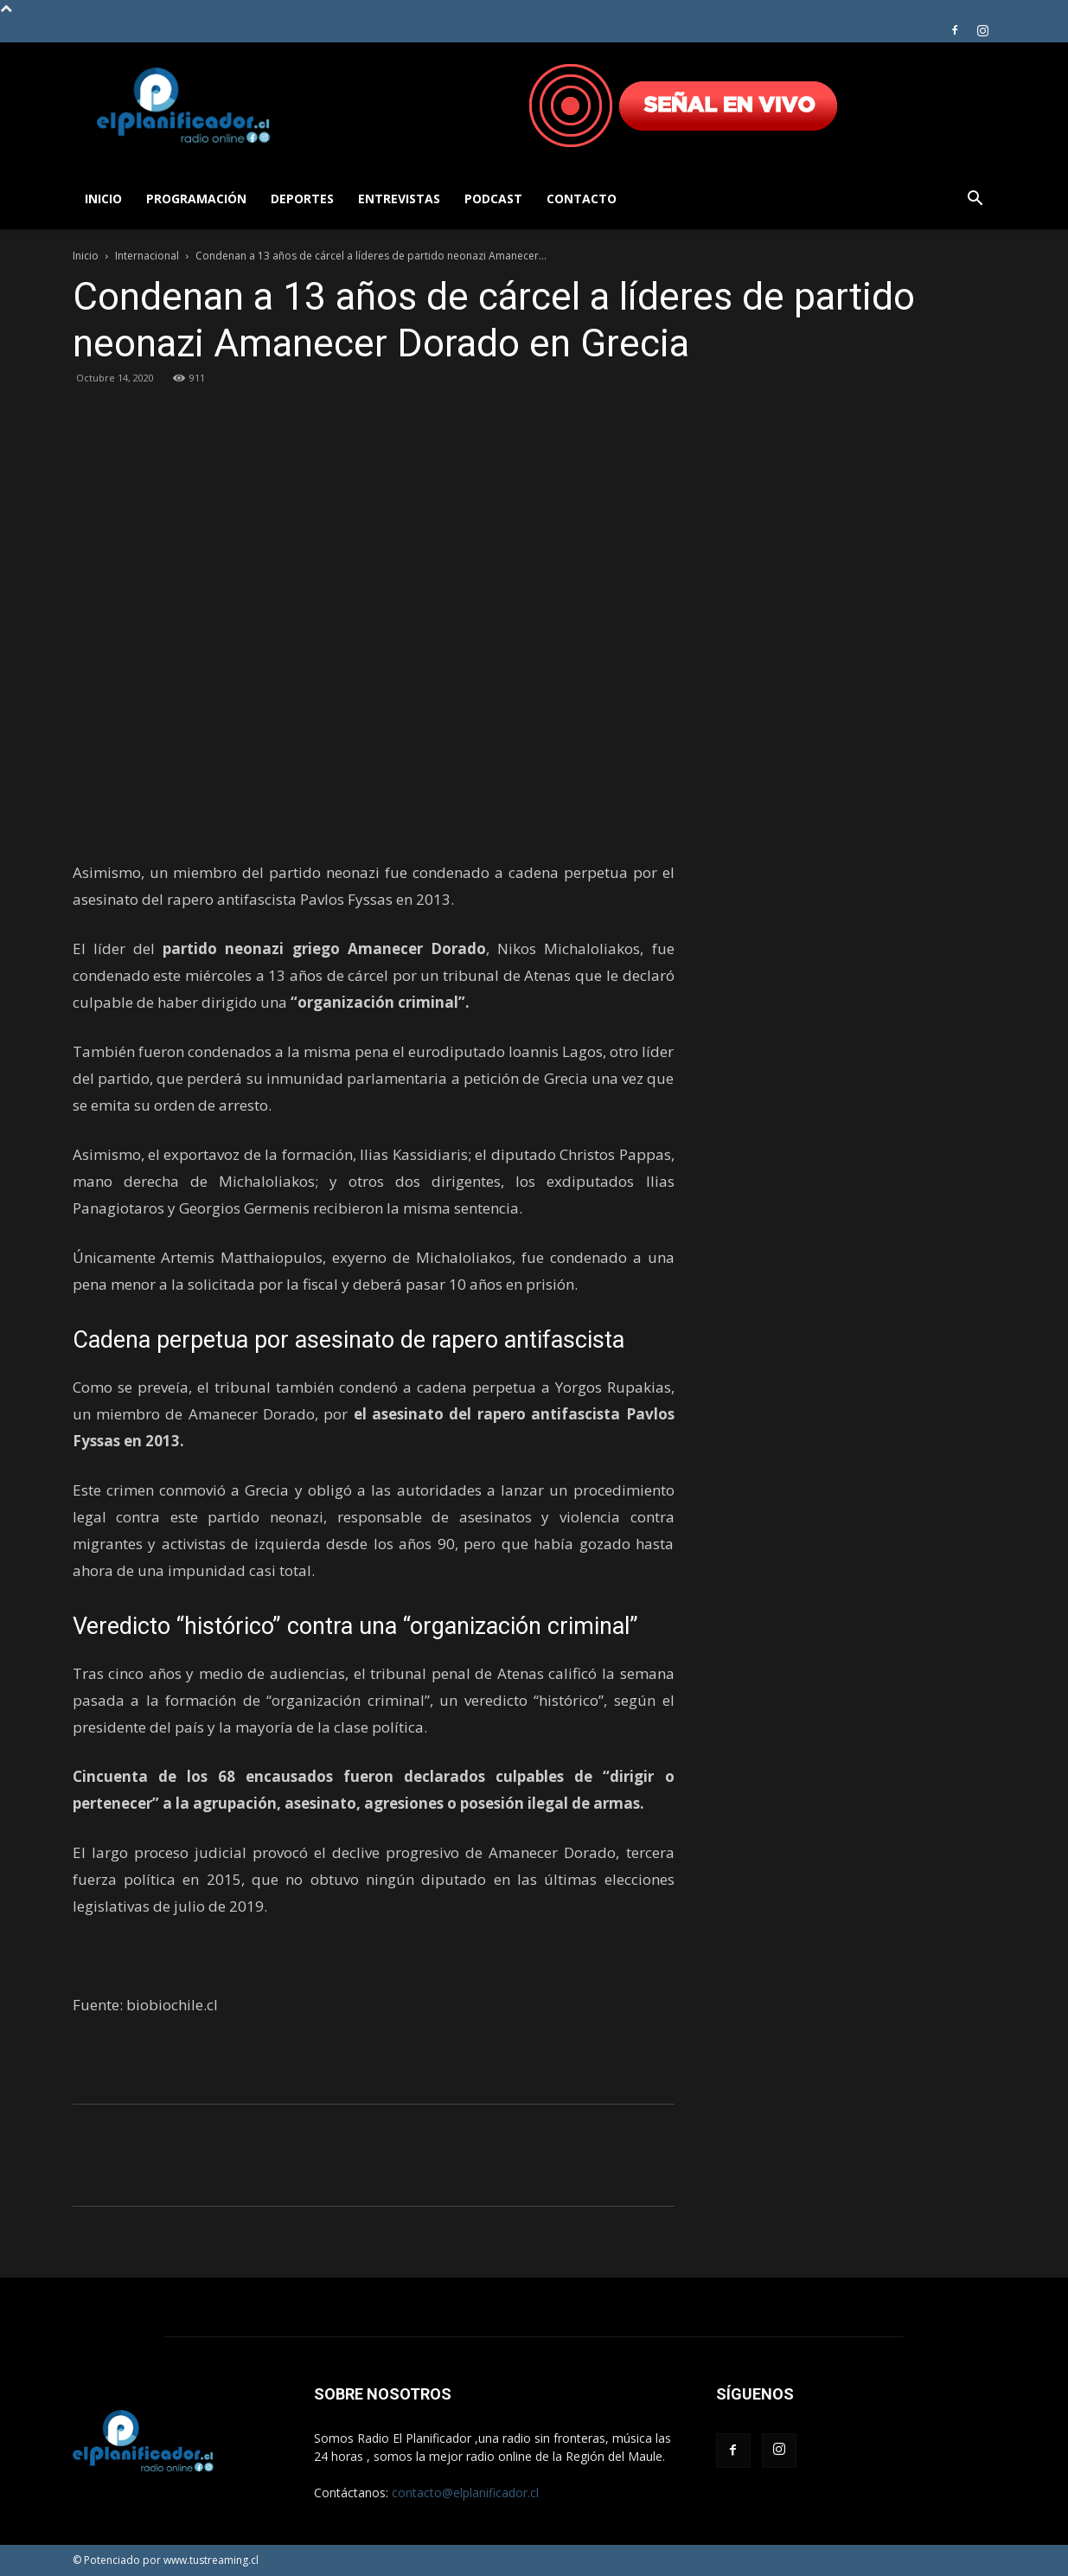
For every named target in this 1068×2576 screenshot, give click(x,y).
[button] (975, 200)
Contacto (582, 198)
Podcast (493, 198)
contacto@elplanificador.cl (465, 2492)
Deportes (302, 198)
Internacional (147, 255)
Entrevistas (399, 198)
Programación (196, 198)
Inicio (103, 198)
